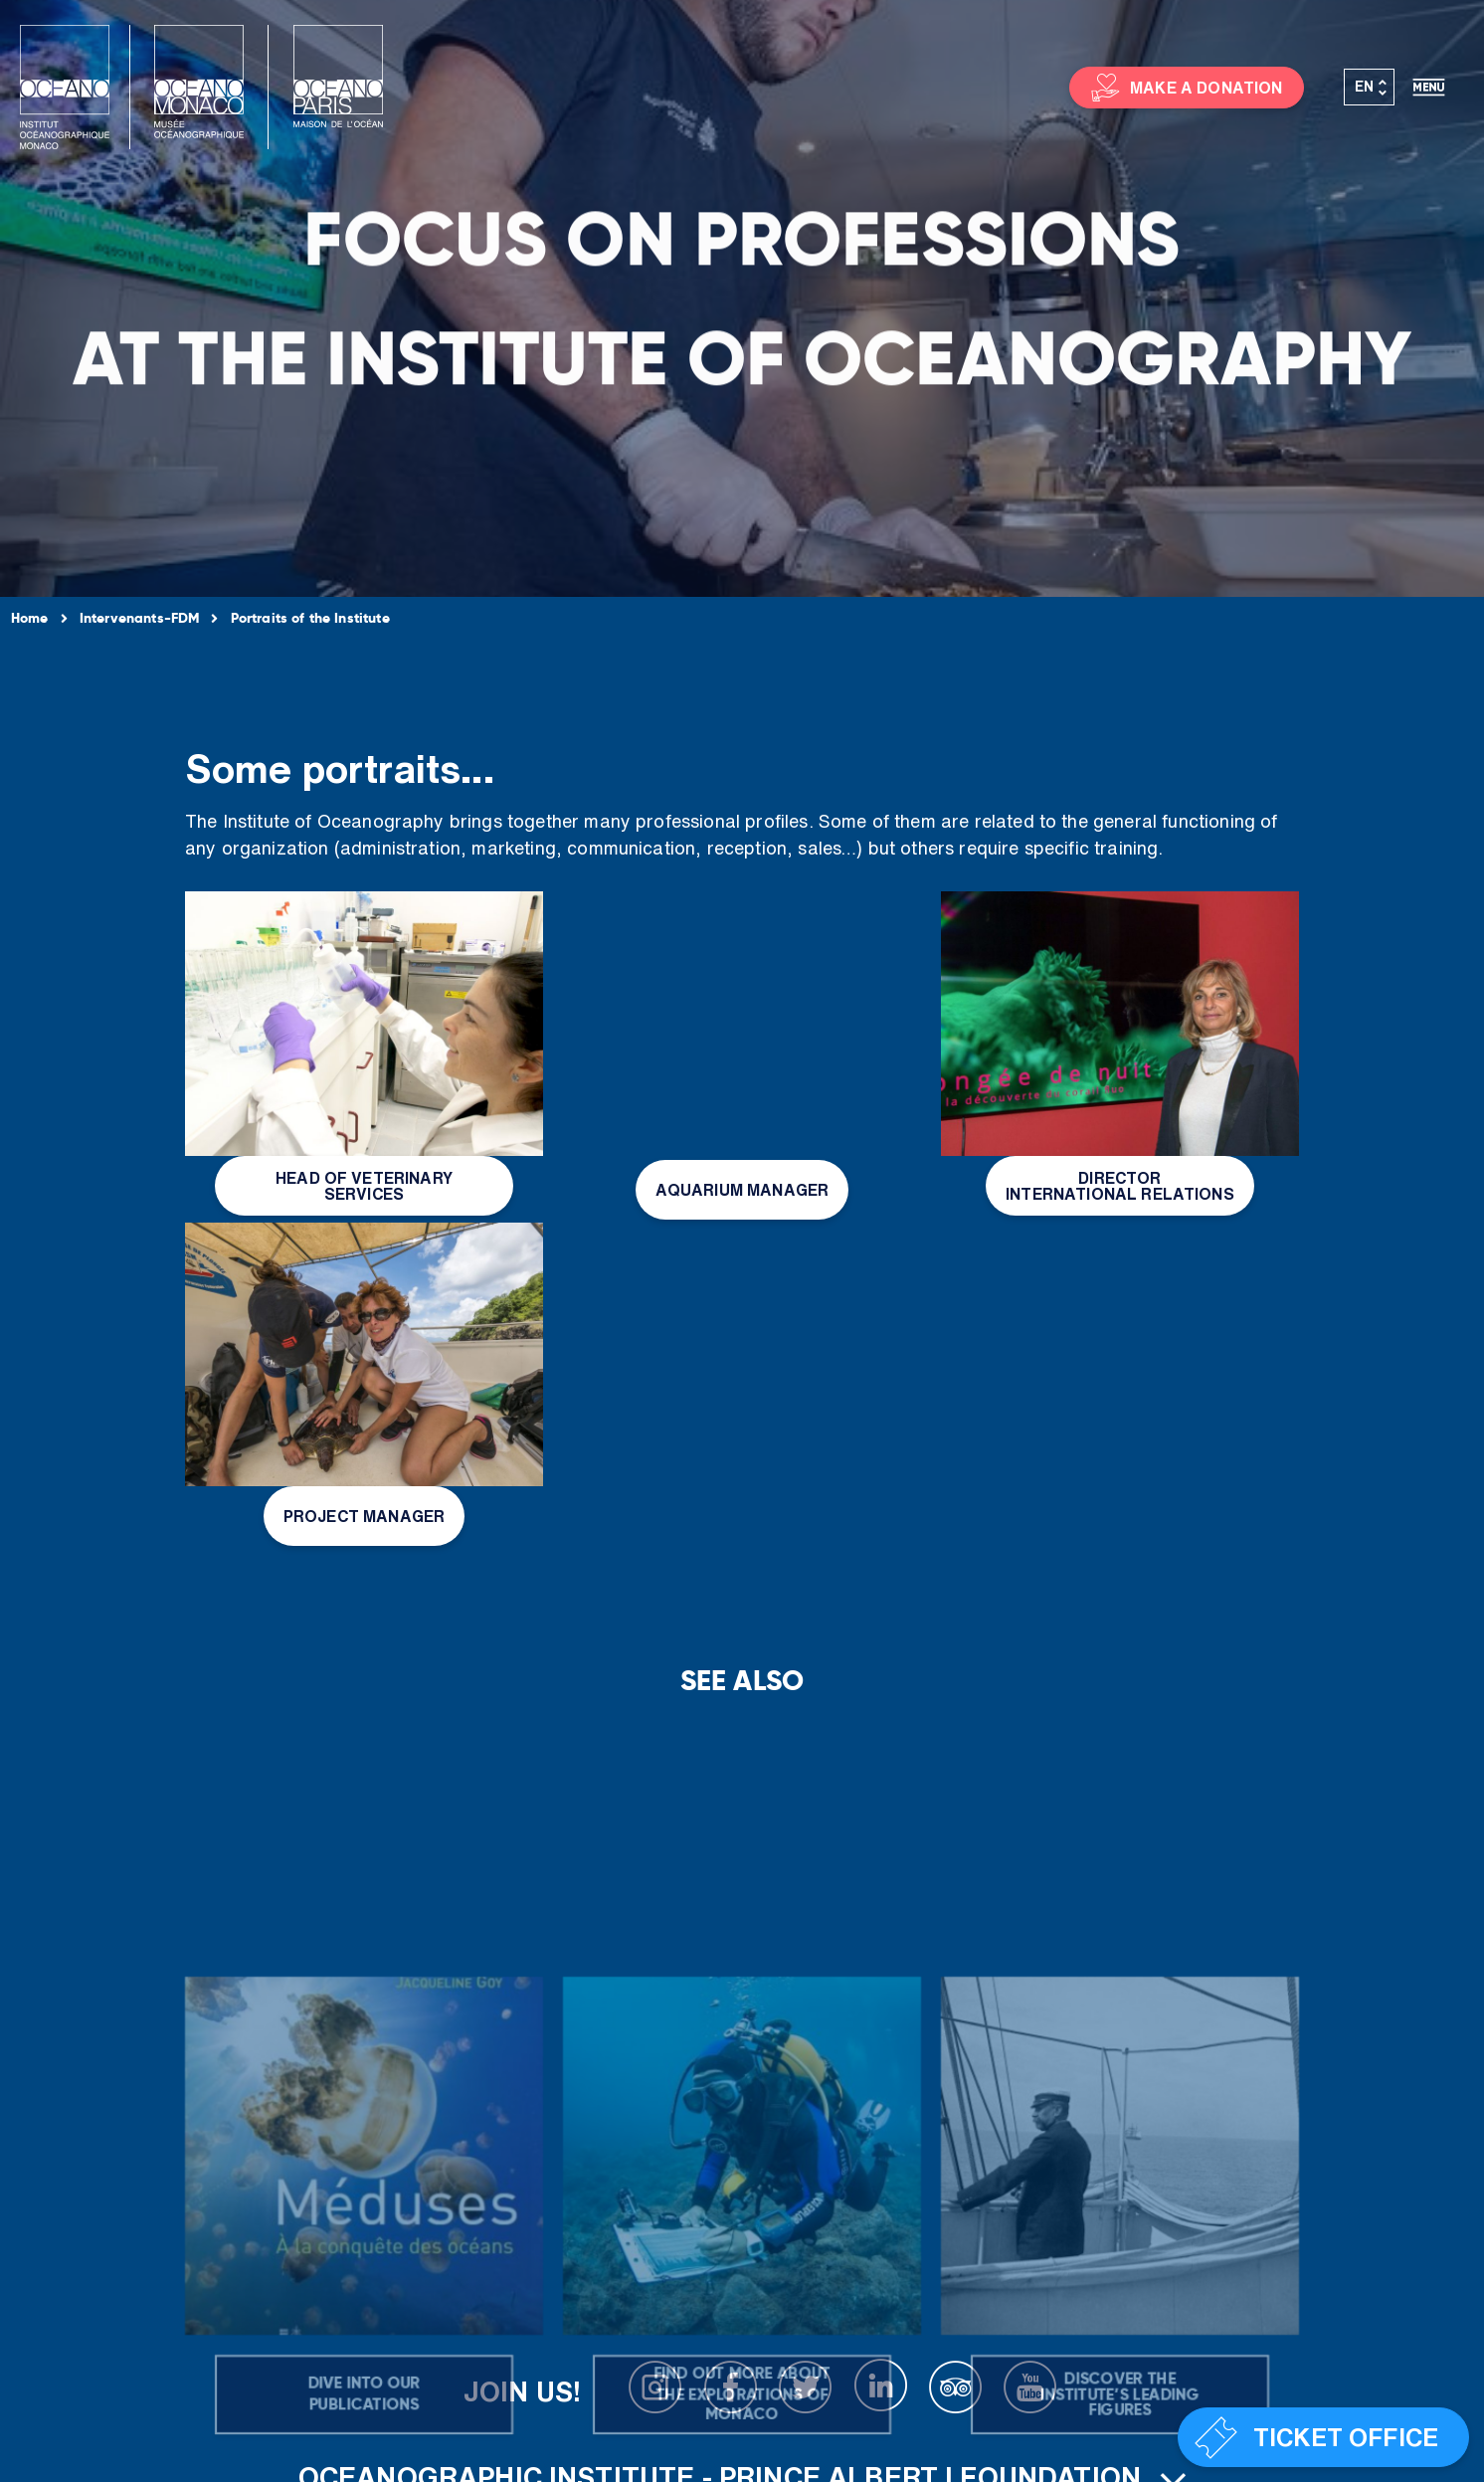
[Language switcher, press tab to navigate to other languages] (1369, 87)
